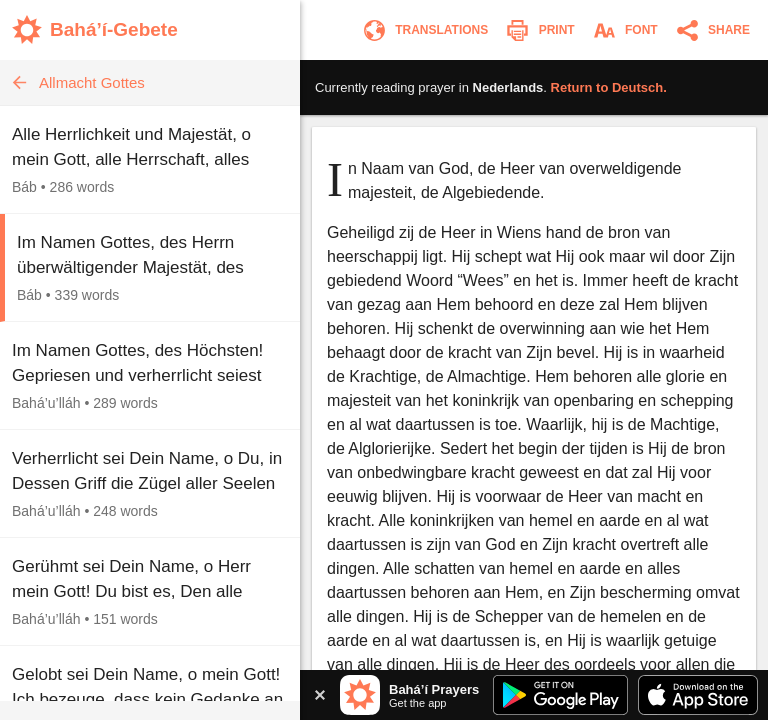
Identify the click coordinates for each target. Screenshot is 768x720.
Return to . (609, 87)
